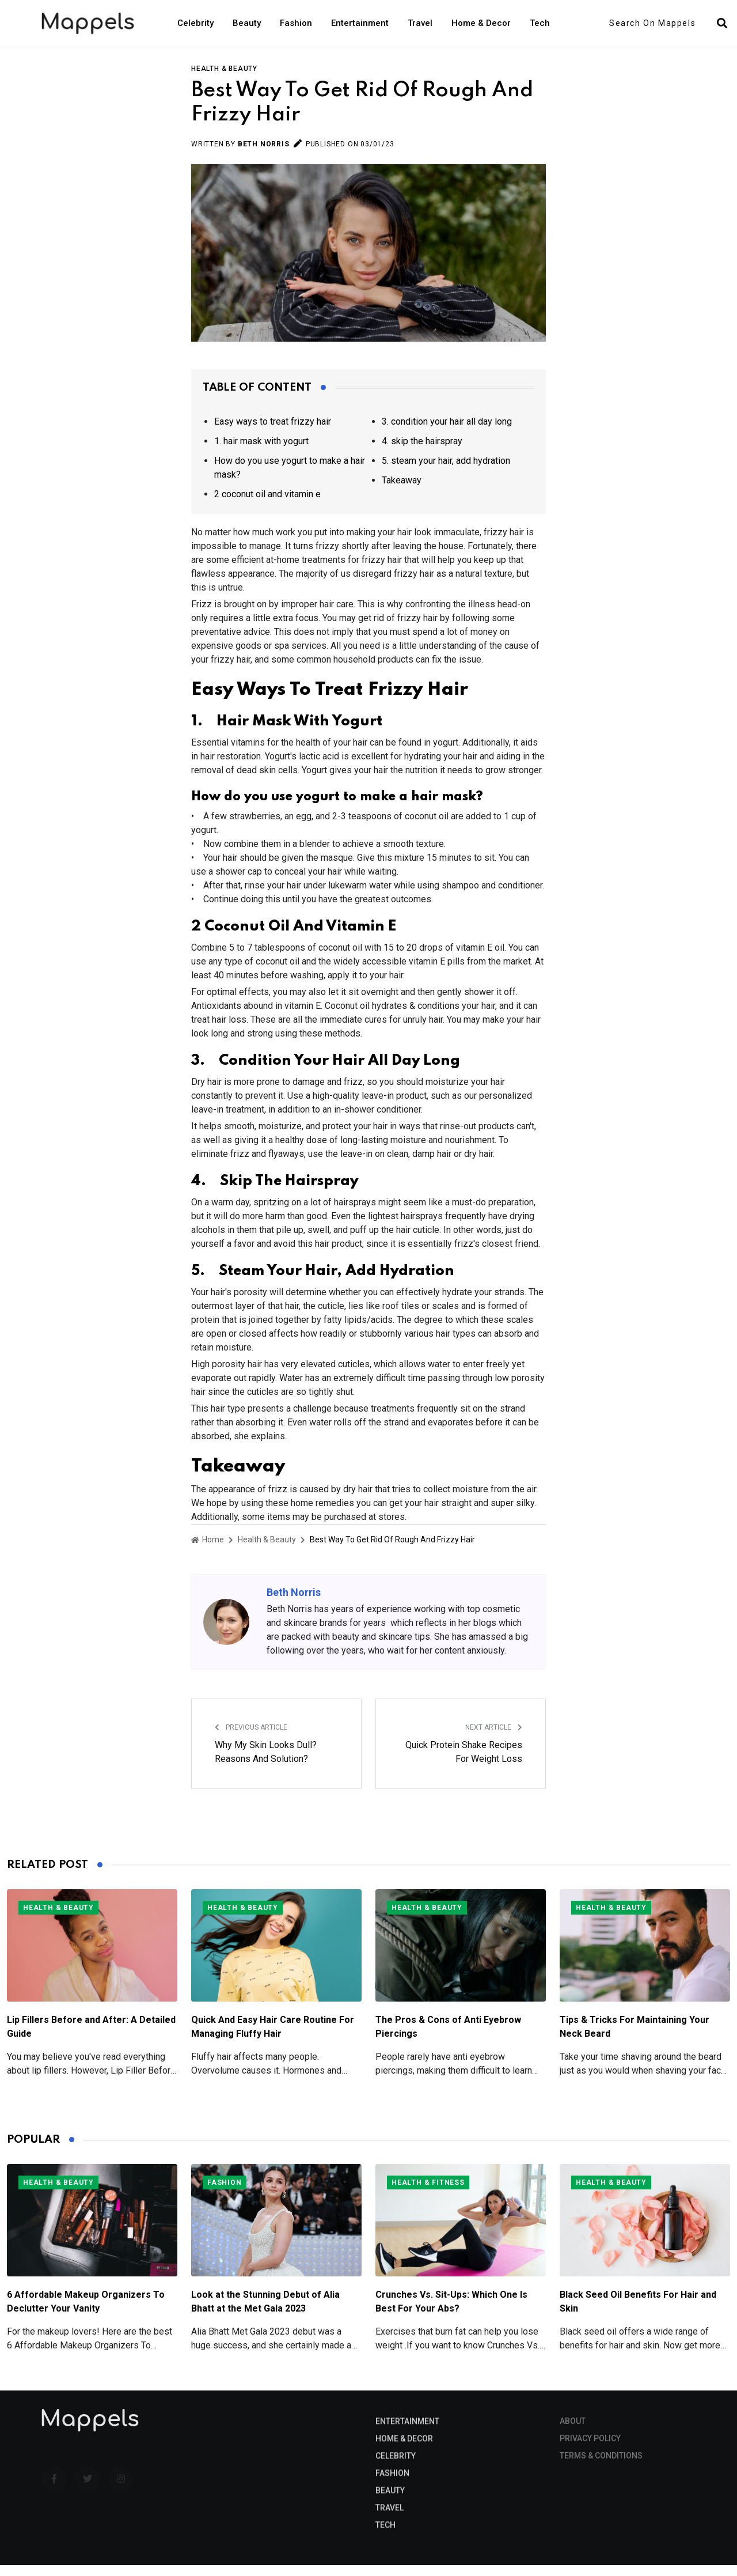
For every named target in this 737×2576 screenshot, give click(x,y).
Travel (420, 23)
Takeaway (401, 491)
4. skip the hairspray (422, 452)
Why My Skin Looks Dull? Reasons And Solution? (266, 1762)
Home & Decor (481, 23)
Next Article (493, 1738)
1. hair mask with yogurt (261, 452)
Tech (540, 23)
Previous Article (251, 1738)
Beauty (247, 23)
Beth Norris (264, 155)
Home (207, 1550)
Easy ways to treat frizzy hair (272, 432)
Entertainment (360, 23)
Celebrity (195, 23)
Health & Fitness (428, 2193)
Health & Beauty (224, 79)
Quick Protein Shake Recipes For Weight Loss (463, 1762)
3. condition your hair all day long (447, 432)
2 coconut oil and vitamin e (267, 505)
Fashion (296, 23)
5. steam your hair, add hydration (446, 471)
